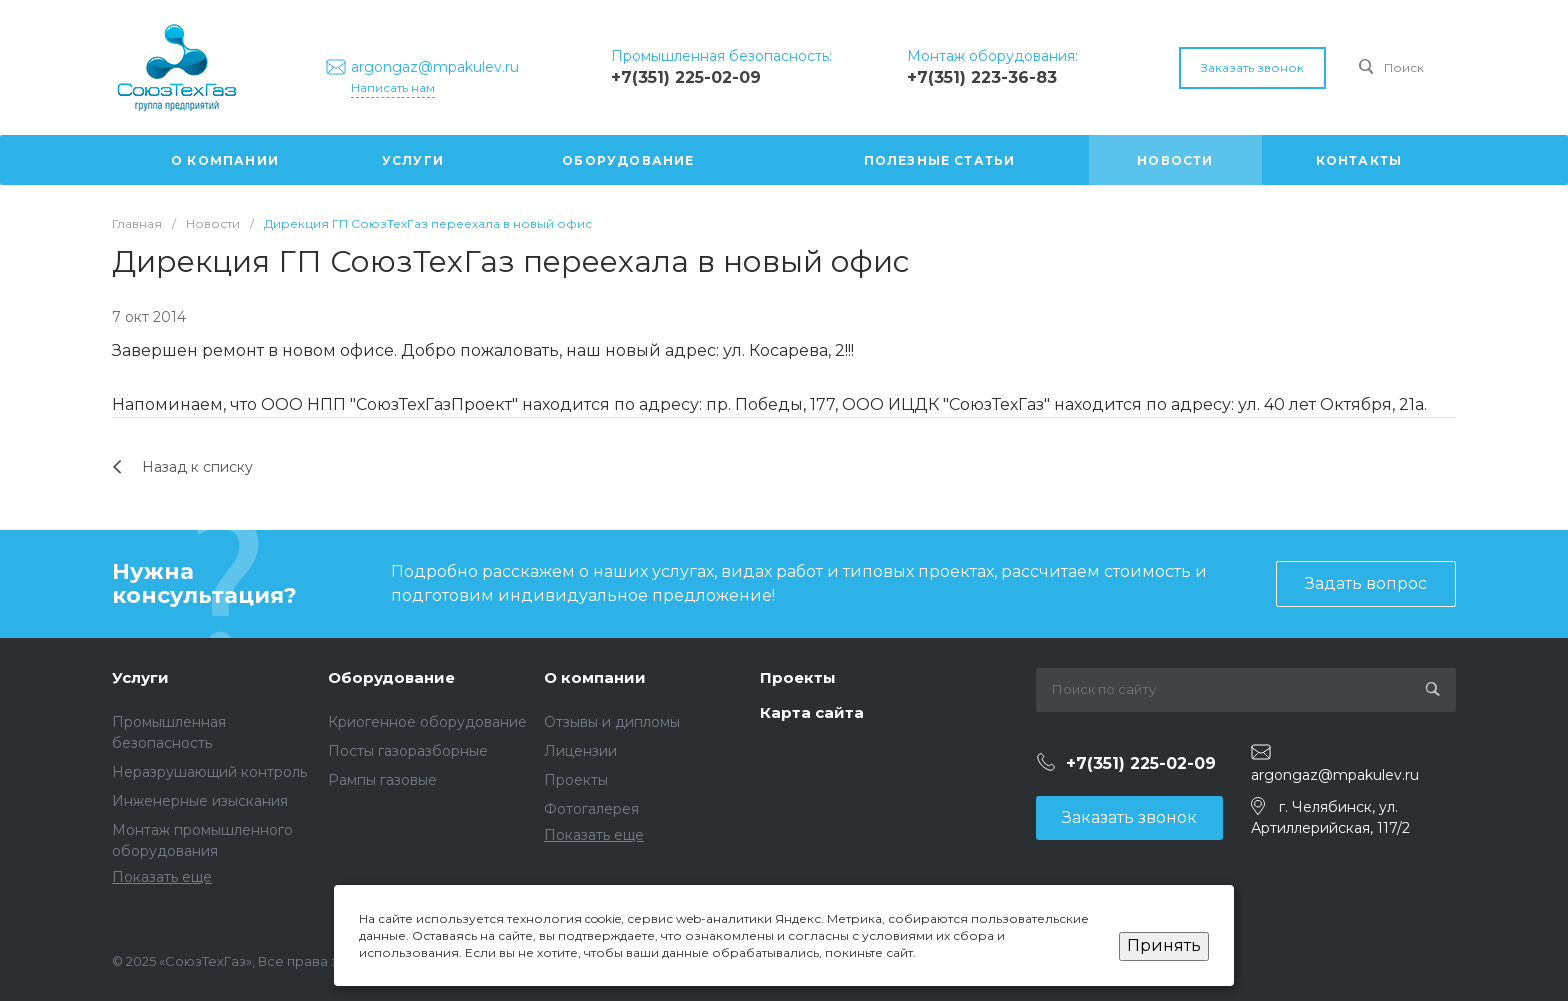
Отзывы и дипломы (612, 722)
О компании (595, 677)
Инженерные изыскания (200, 801)
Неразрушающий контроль (209, 772)
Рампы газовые (382, 780)
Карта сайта (812, 712)
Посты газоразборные (408, 751)
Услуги (140, 677)
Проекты (576, 780)
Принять (1164, 945)
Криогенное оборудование (427, 722)
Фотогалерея (591, 809)
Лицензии (580, 751)
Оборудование (391, 677)
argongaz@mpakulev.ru (1335, 775)
